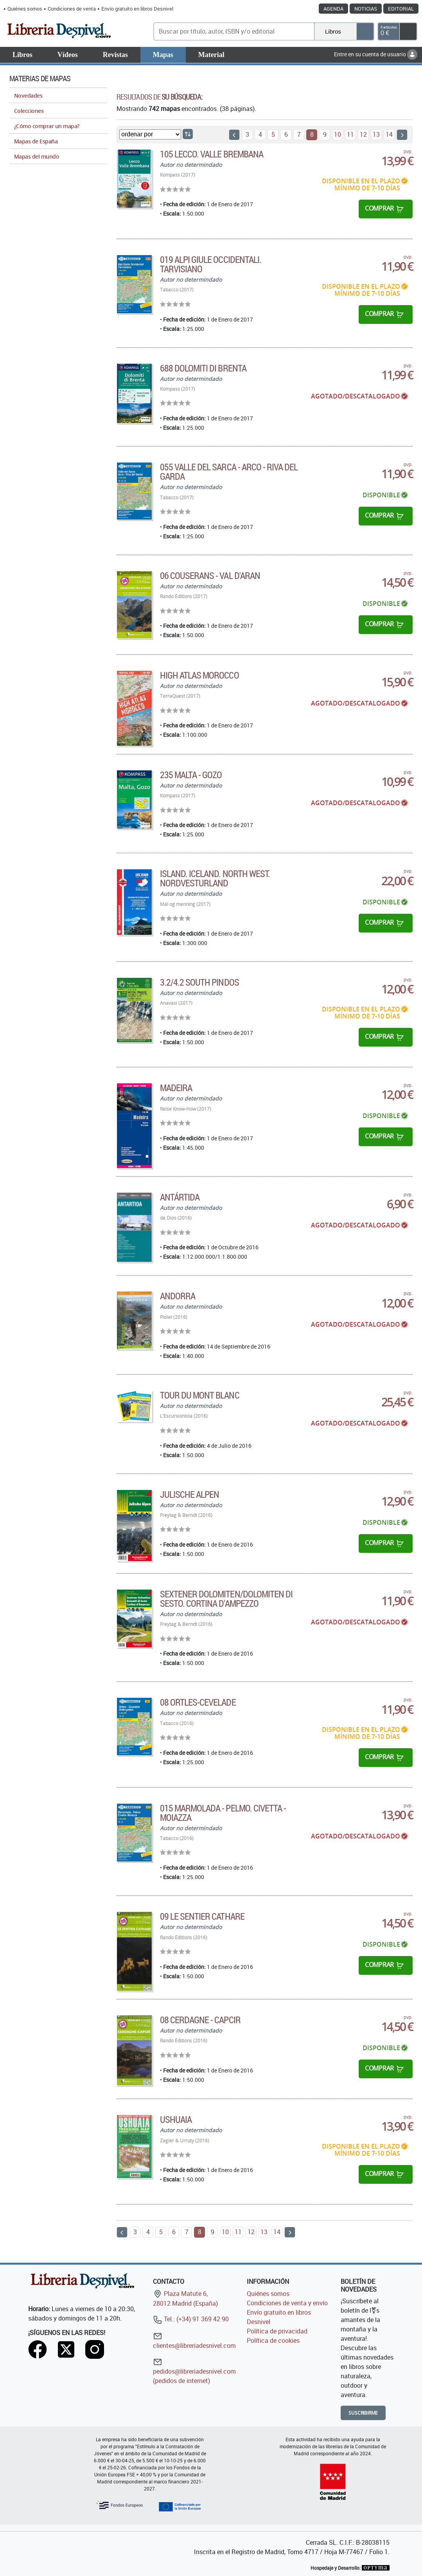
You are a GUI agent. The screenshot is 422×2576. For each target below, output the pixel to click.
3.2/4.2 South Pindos (199, 982)
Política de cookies (273, 2340)
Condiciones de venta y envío (287, 2303)
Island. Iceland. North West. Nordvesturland (215, 878)
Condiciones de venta (72, 8)
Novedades (28, 95)
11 (350, 134)
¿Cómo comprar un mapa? (46, 126)
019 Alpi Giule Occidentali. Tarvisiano (210, 264)
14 (389, 134)
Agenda (333, 8)
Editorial (401, 8)
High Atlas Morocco (199, 675)
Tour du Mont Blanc (199, 1395)
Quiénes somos (24, 8)
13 (376, 134)
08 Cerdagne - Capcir (200, 2019)
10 (337, 134)
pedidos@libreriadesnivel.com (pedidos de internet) (194, 2371)
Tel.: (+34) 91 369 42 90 (191, 2319)
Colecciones (28, 110)
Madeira (176, 1087)
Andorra (177, 1296)
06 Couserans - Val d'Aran (210, 575)
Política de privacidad (277, 2331)
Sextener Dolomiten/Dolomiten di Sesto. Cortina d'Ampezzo (226, 1599)
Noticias (365, 8)
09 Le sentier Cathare (202, 1916)
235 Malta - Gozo (191, 774)
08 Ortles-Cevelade (198, 1702)
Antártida (179, 1197)
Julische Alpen (189, 1494)
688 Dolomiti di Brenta (203, 368)
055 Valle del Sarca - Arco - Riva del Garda (229, 471)
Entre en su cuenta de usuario (375, 54)
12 (363, 134)
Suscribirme (363, 2413)
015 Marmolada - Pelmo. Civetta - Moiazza (223, 1813)
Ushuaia (176, 2119)
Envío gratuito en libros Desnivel (137, 8)
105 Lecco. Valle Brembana (211, 154)
